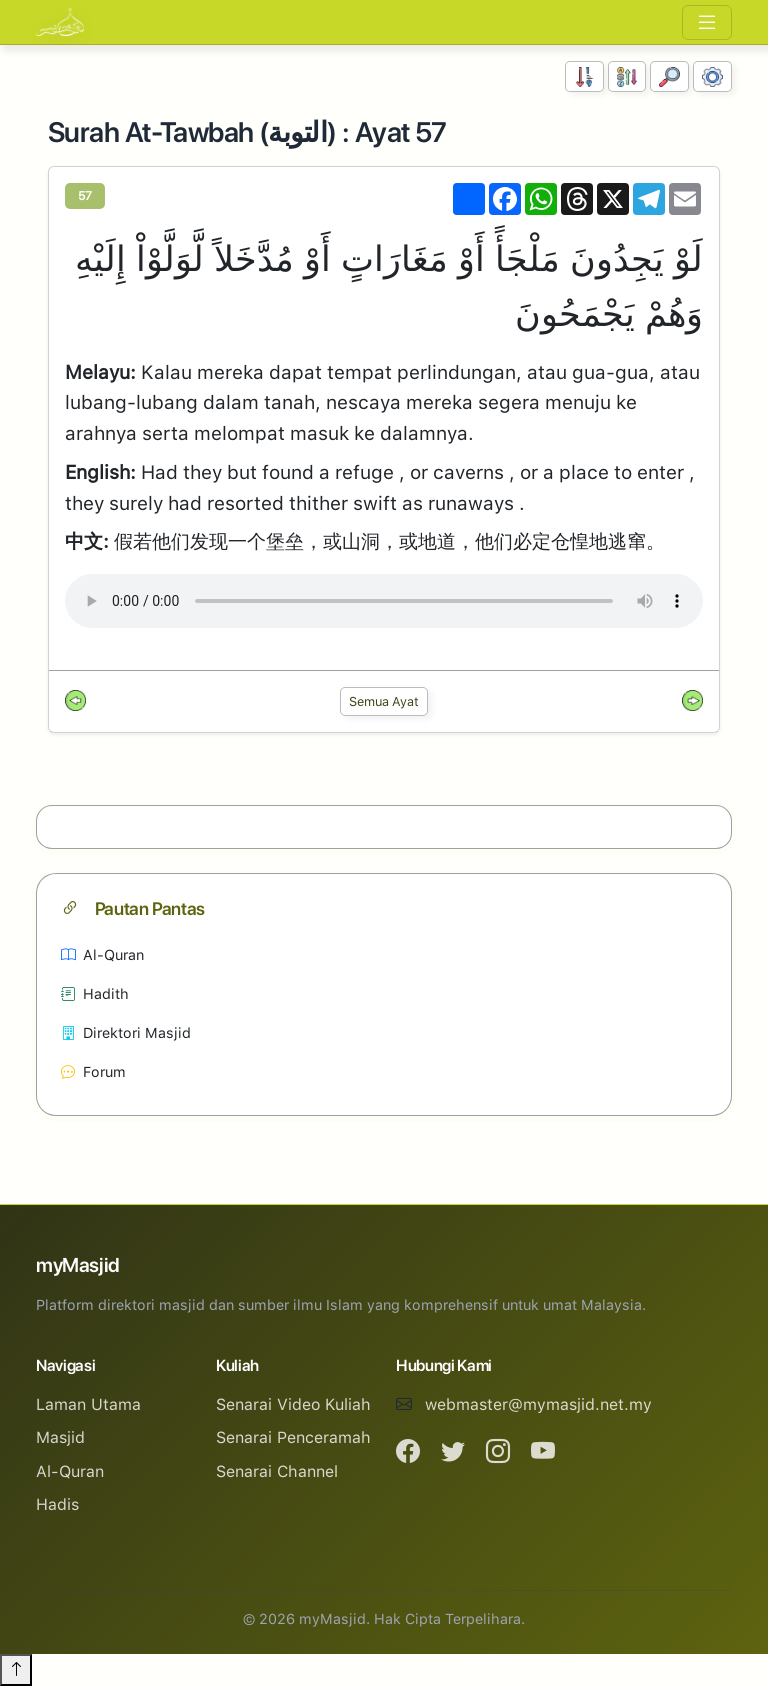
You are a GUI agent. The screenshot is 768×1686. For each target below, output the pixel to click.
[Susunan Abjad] (627, 76)
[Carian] (669, 76)
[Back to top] (16, 1670)
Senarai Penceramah (293, 1437)
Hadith (95, 993)
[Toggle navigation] (707, 22)
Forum (93, 1071)
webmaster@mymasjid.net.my (538, 1404)
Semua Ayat (384, 701)
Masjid (60, 1437)
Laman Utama (88, 1404)
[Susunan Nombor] (584, 76)
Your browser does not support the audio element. (384, 601)
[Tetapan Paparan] (712, 76)
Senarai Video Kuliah (293, 1404)
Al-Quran (102, 954)
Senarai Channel (277, 1471)
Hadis (57, 1504)
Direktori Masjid (126, 1032)
